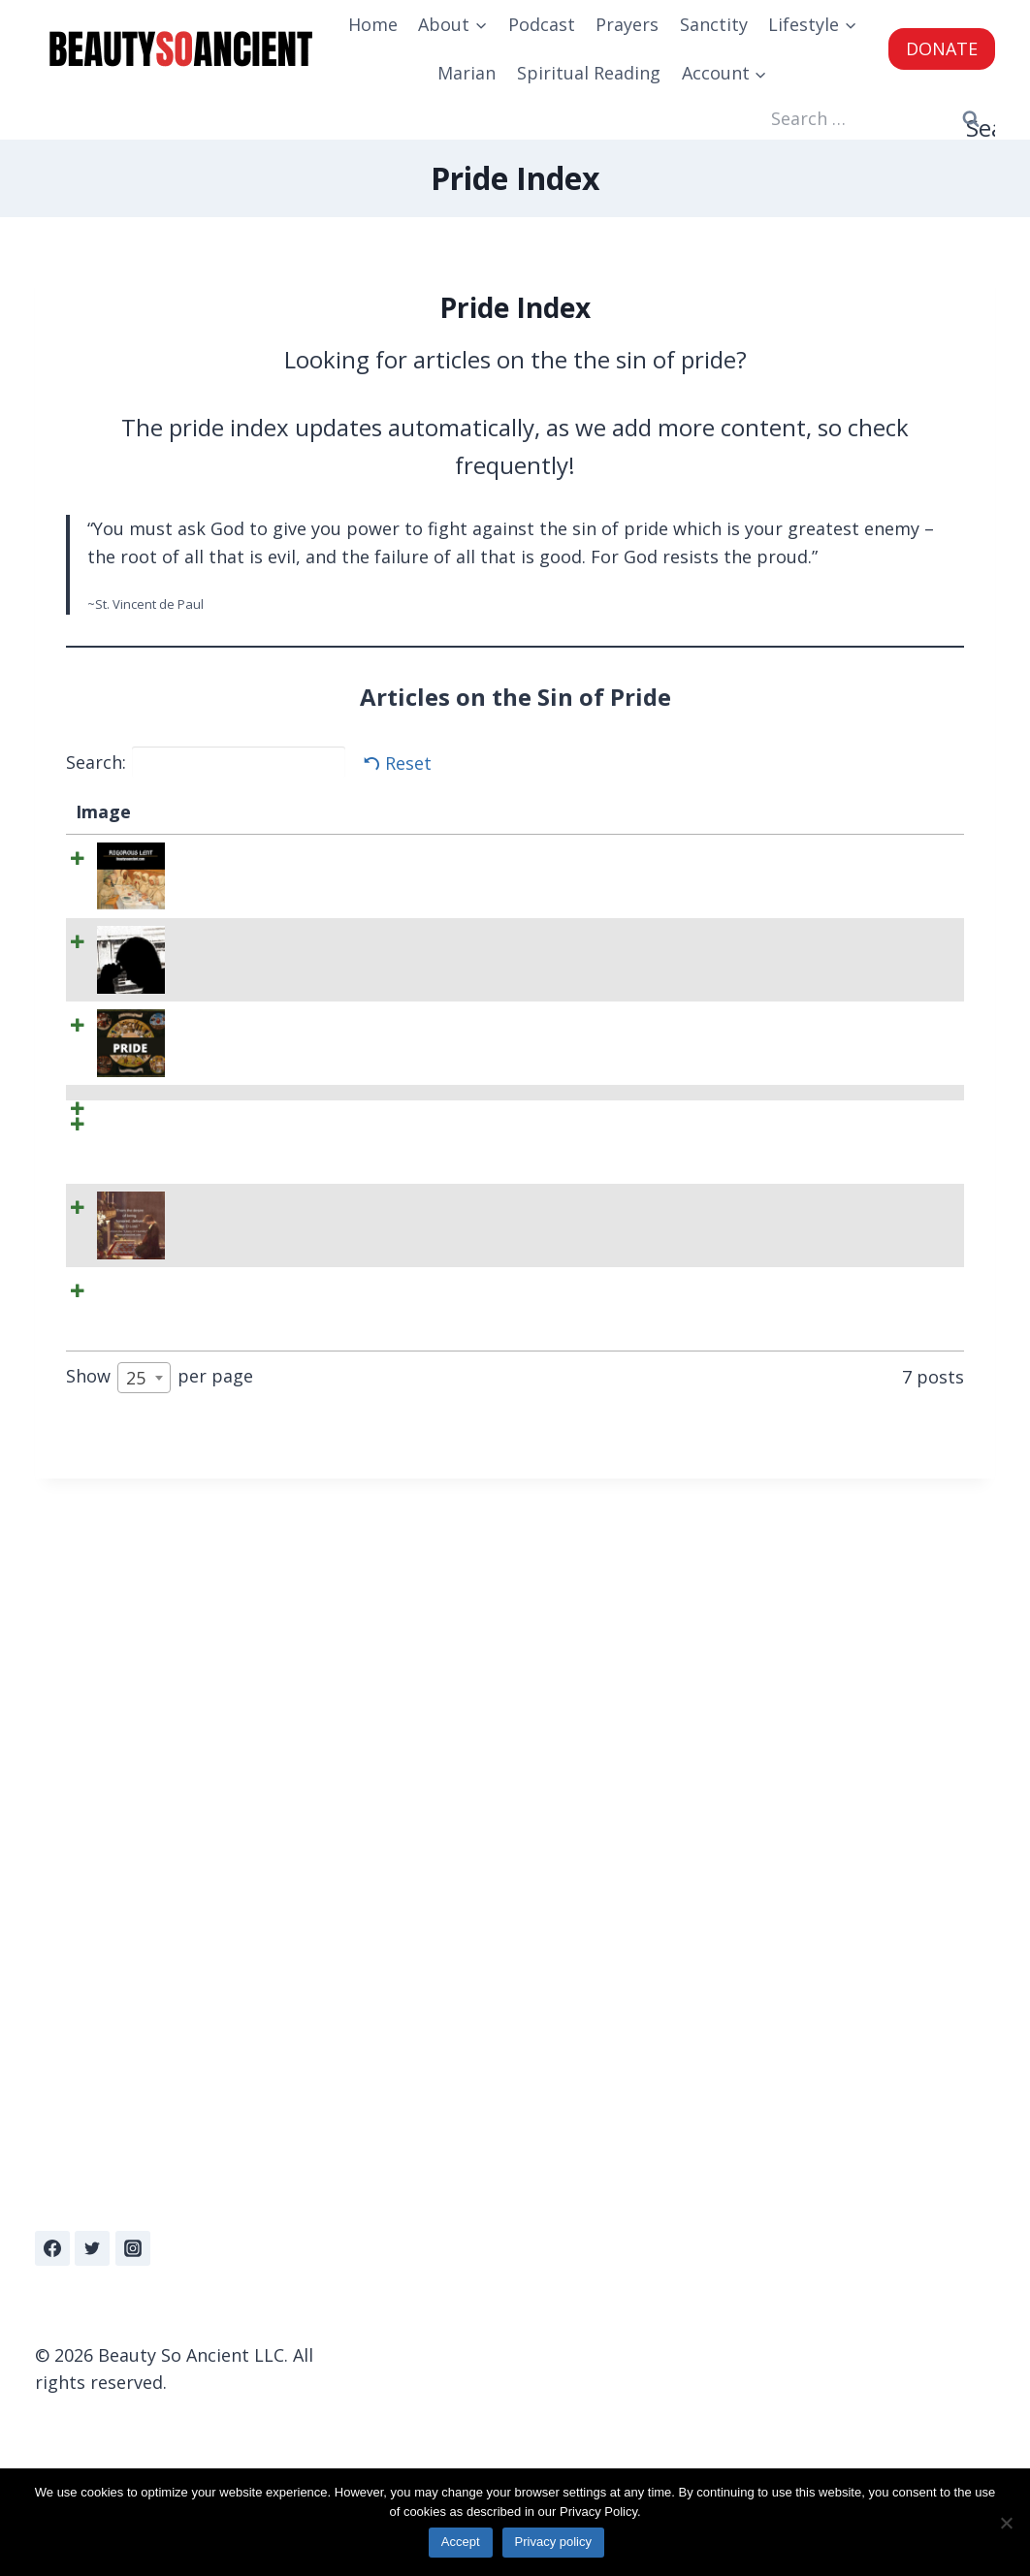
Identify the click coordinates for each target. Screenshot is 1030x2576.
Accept (463, 2545)
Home (373, 24)
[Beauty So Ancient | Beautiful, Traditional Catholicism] (180, 49)
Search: (205, 762)
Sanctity (714, 24)
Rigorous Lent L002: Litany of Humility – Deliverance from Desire (234, 1464)
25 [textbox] (135, 2063)
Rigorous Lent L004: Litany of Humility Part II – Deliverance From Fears (236, 1619)
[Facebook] (52, 2248)
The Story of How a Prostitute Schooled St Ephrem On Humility (235, 1957)
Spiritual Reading (588, 72)
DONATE (942, 48)
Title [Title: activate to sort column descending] (183, 811)
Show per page (159, 2063)
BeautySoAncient (769, 856)
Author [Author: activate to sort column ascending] (728, 811)
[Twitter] (92, 2248)
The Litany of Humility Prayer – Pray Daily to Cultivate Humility (235, 1774)
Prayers (627, 24)
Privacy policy (556, 2545)
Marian (466, 72)
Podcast (541, 24)
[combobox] (144, 2063)
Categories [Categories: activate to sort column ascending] (591, 811)
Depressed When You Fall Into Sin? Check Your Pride (234, 1011)
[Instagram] (132, 2248)
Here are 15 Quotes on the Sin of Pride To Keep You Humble (224, 1253)
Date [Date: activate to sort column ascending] (881, 811)
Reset (408, 763)
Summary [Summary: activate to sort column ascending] (370, 811)
